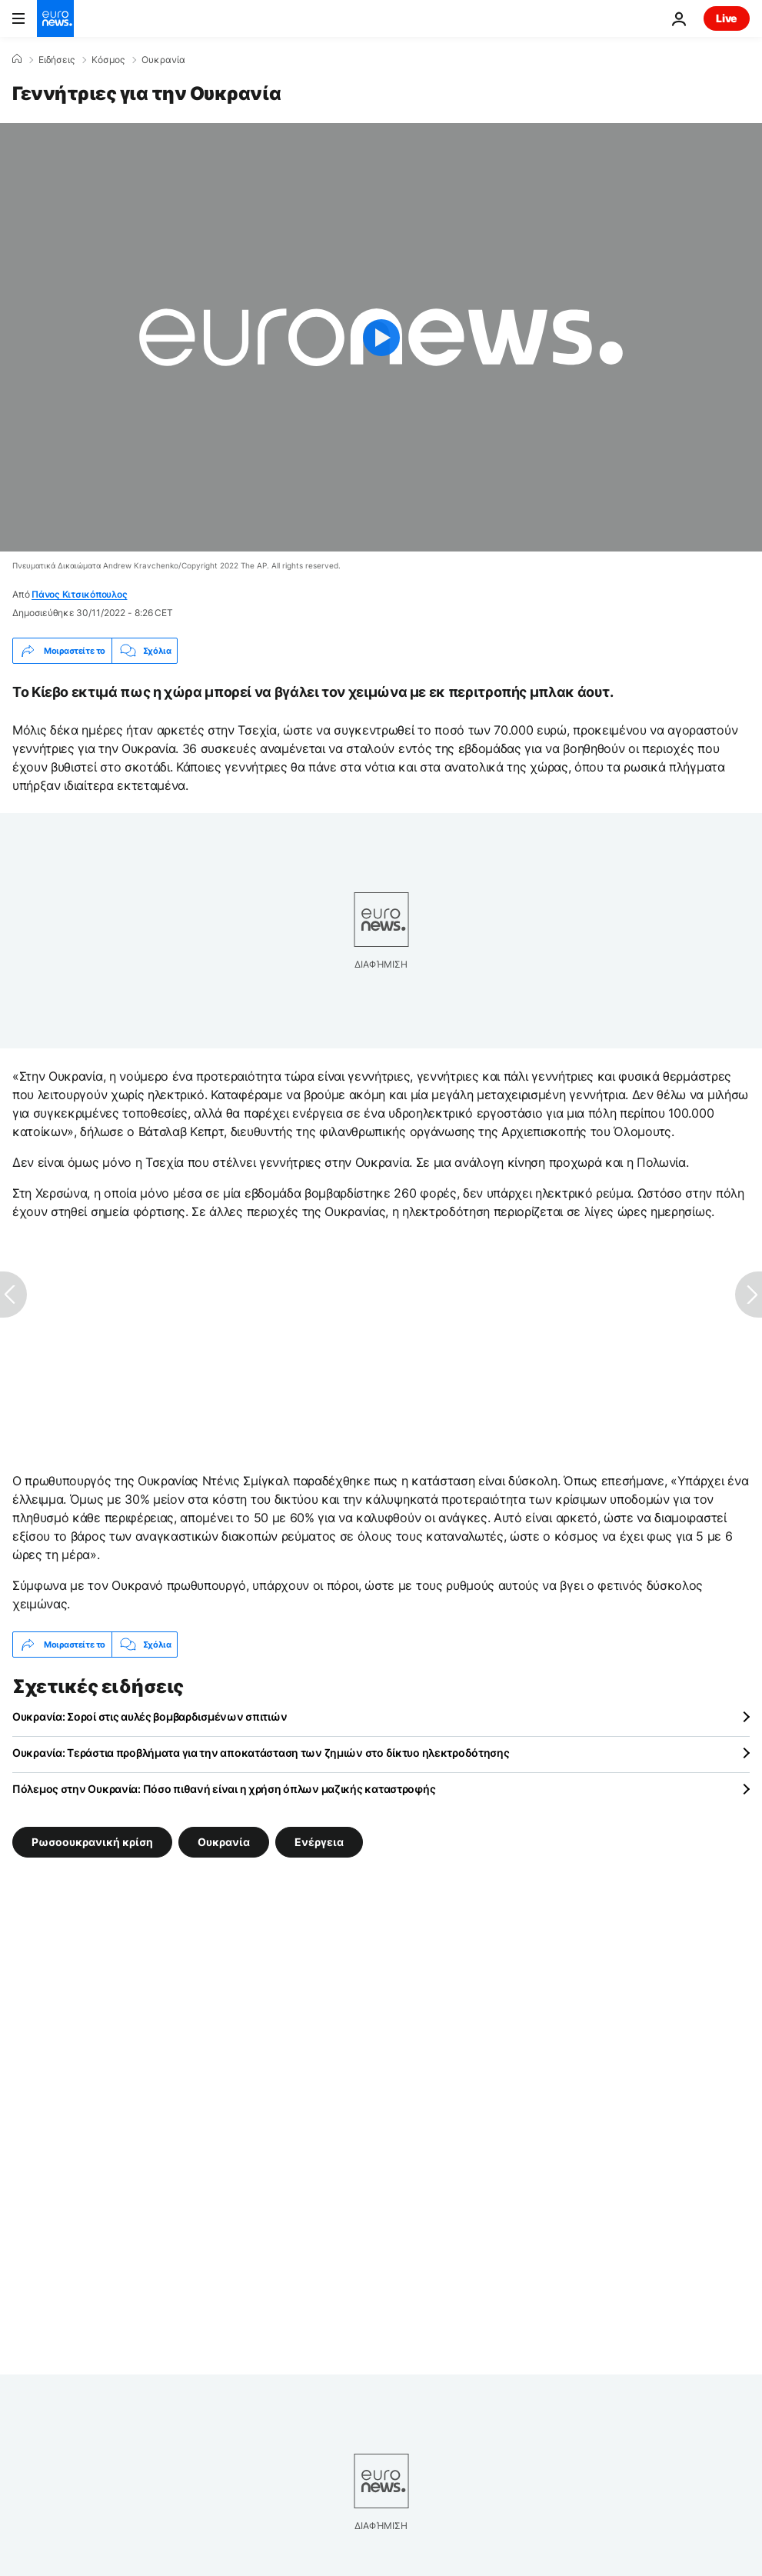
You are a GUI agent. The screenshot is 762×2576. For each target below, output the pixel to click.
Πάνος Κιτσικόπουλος (79, 594)
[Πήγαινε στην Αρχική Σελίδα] (55, 18)
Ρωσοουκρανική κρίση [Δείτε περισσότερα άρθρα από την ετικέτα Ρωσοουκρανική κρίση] (92, 1841)
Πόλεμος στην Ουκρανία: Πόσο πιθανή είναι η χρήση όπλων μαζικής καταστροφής (223, 1788)
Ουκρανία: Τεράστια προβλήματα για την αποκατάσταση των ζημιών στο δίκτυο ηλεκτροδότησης (261, 1752)
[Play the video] (381, 337)
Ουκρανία (163, 60)
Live (726, 18)
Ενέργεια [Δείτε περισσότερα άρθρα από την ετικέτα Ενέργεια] (319, 1841)
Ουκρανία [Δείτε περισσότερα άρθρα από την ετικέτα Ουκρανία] (224, 1841)
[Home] (17, 59)
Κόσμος (108, 60)
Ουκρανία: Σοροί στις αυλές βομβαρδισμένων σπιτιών (149, 1716)
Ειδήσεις (56, 60)
